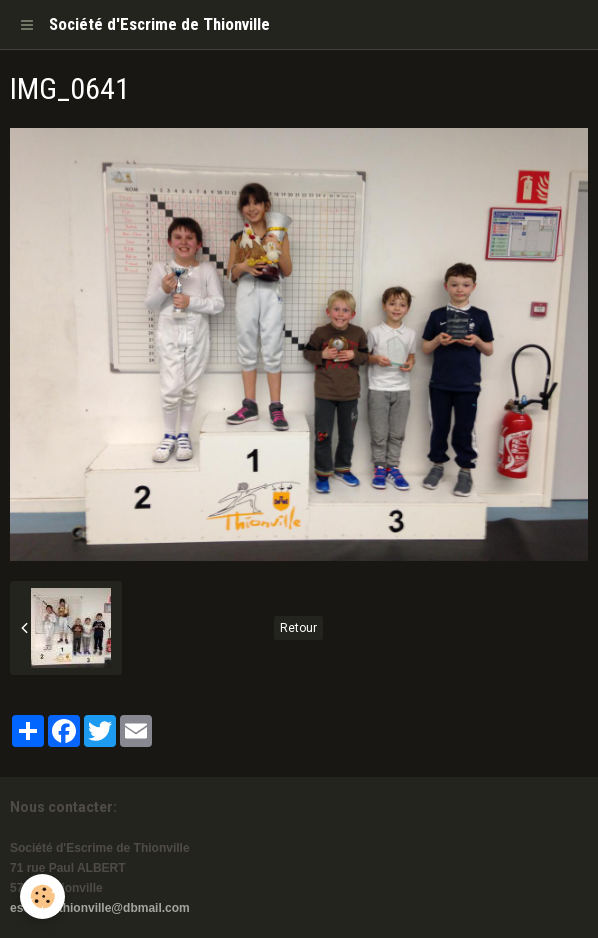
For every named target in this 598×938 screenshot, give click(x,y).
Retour (298, 628)
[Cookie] (42, 896)
